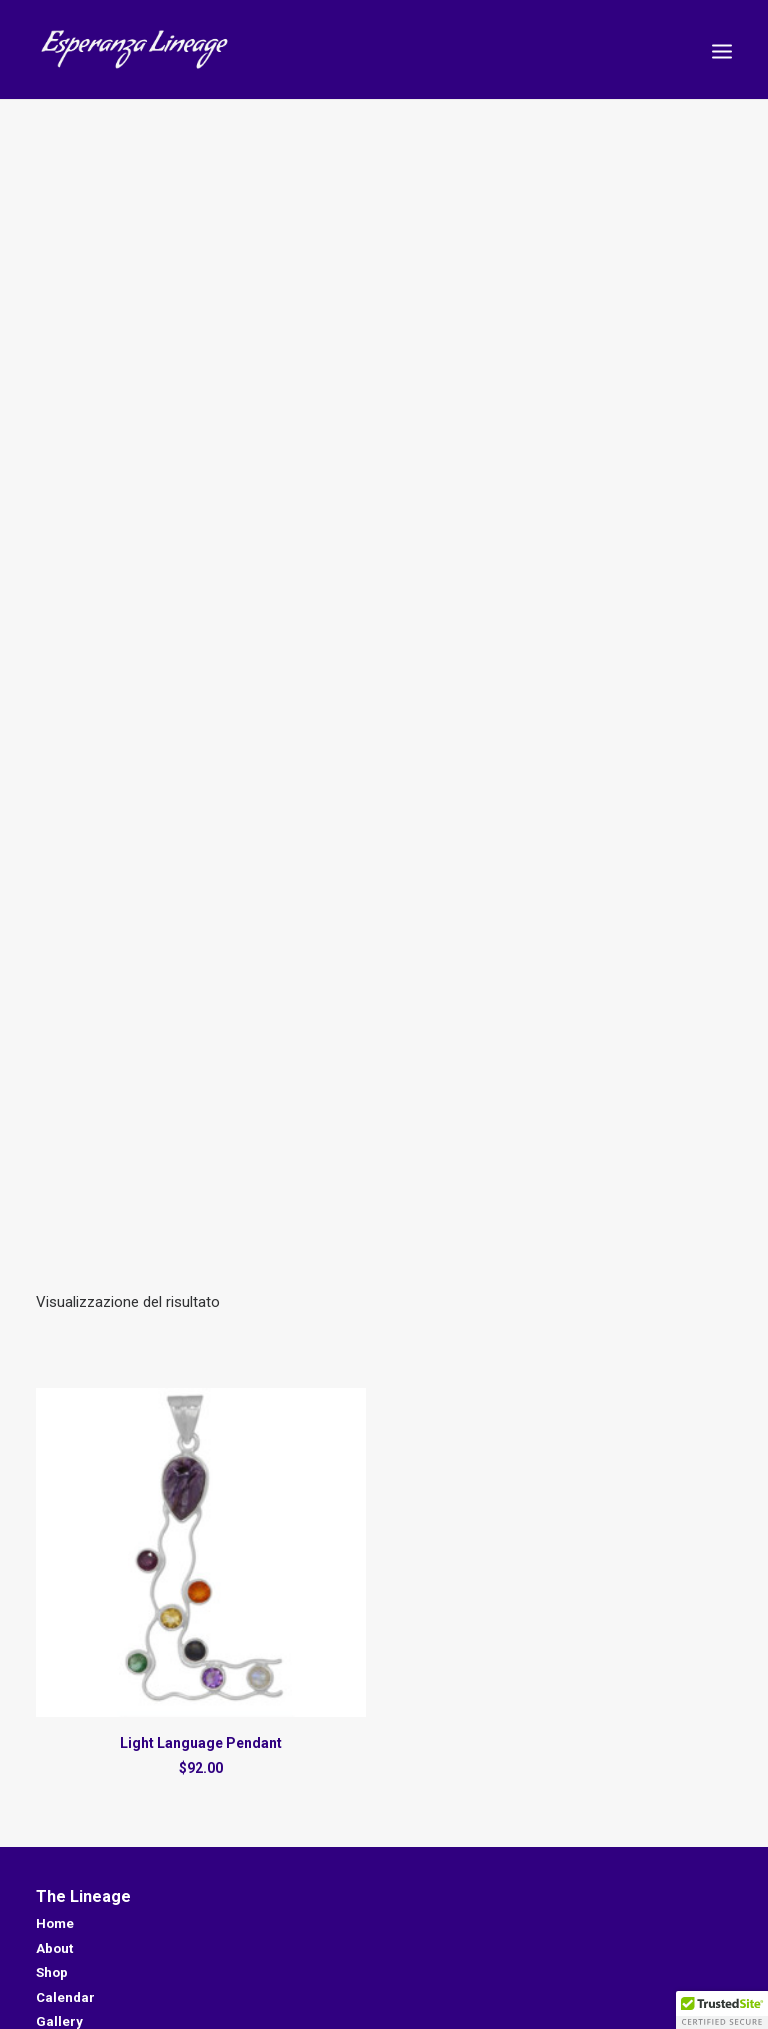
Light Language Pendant (201, 1730)
